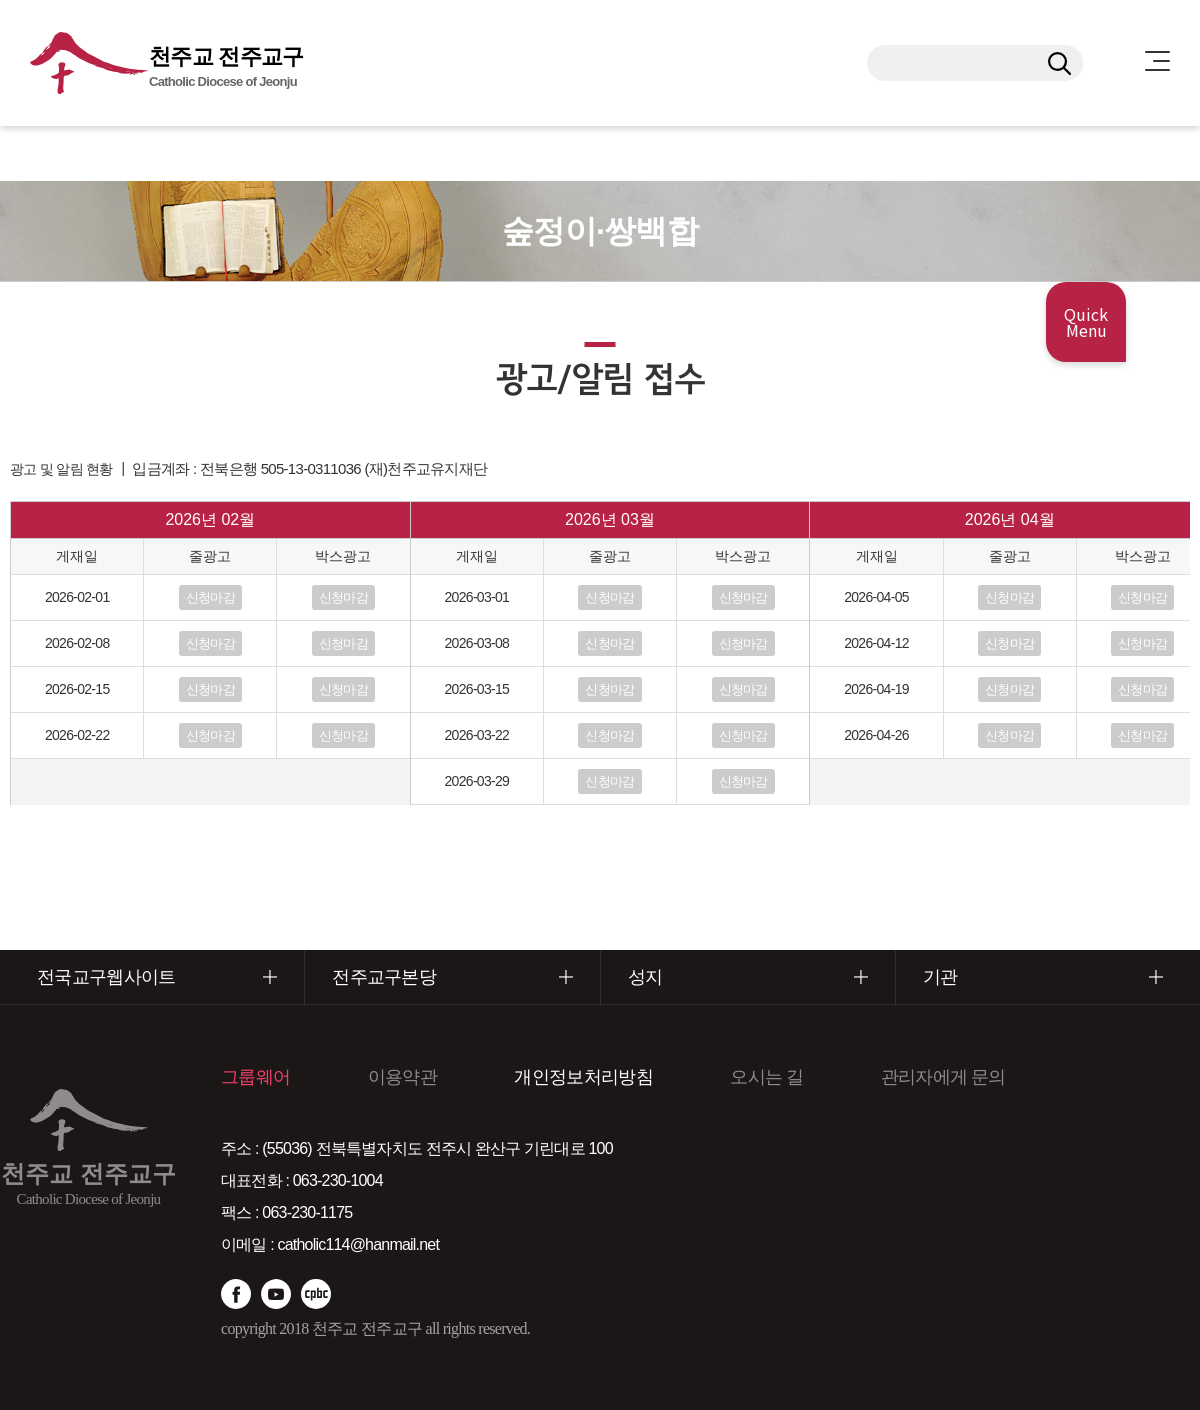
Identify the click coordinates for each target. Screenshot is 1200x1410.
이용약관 (402, 1077)
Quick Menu (1086, 322)
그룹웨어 (255, 1077)
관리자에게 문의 (943, 1077)
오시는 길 (766, 1077)
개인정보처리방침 (583, 1077)
